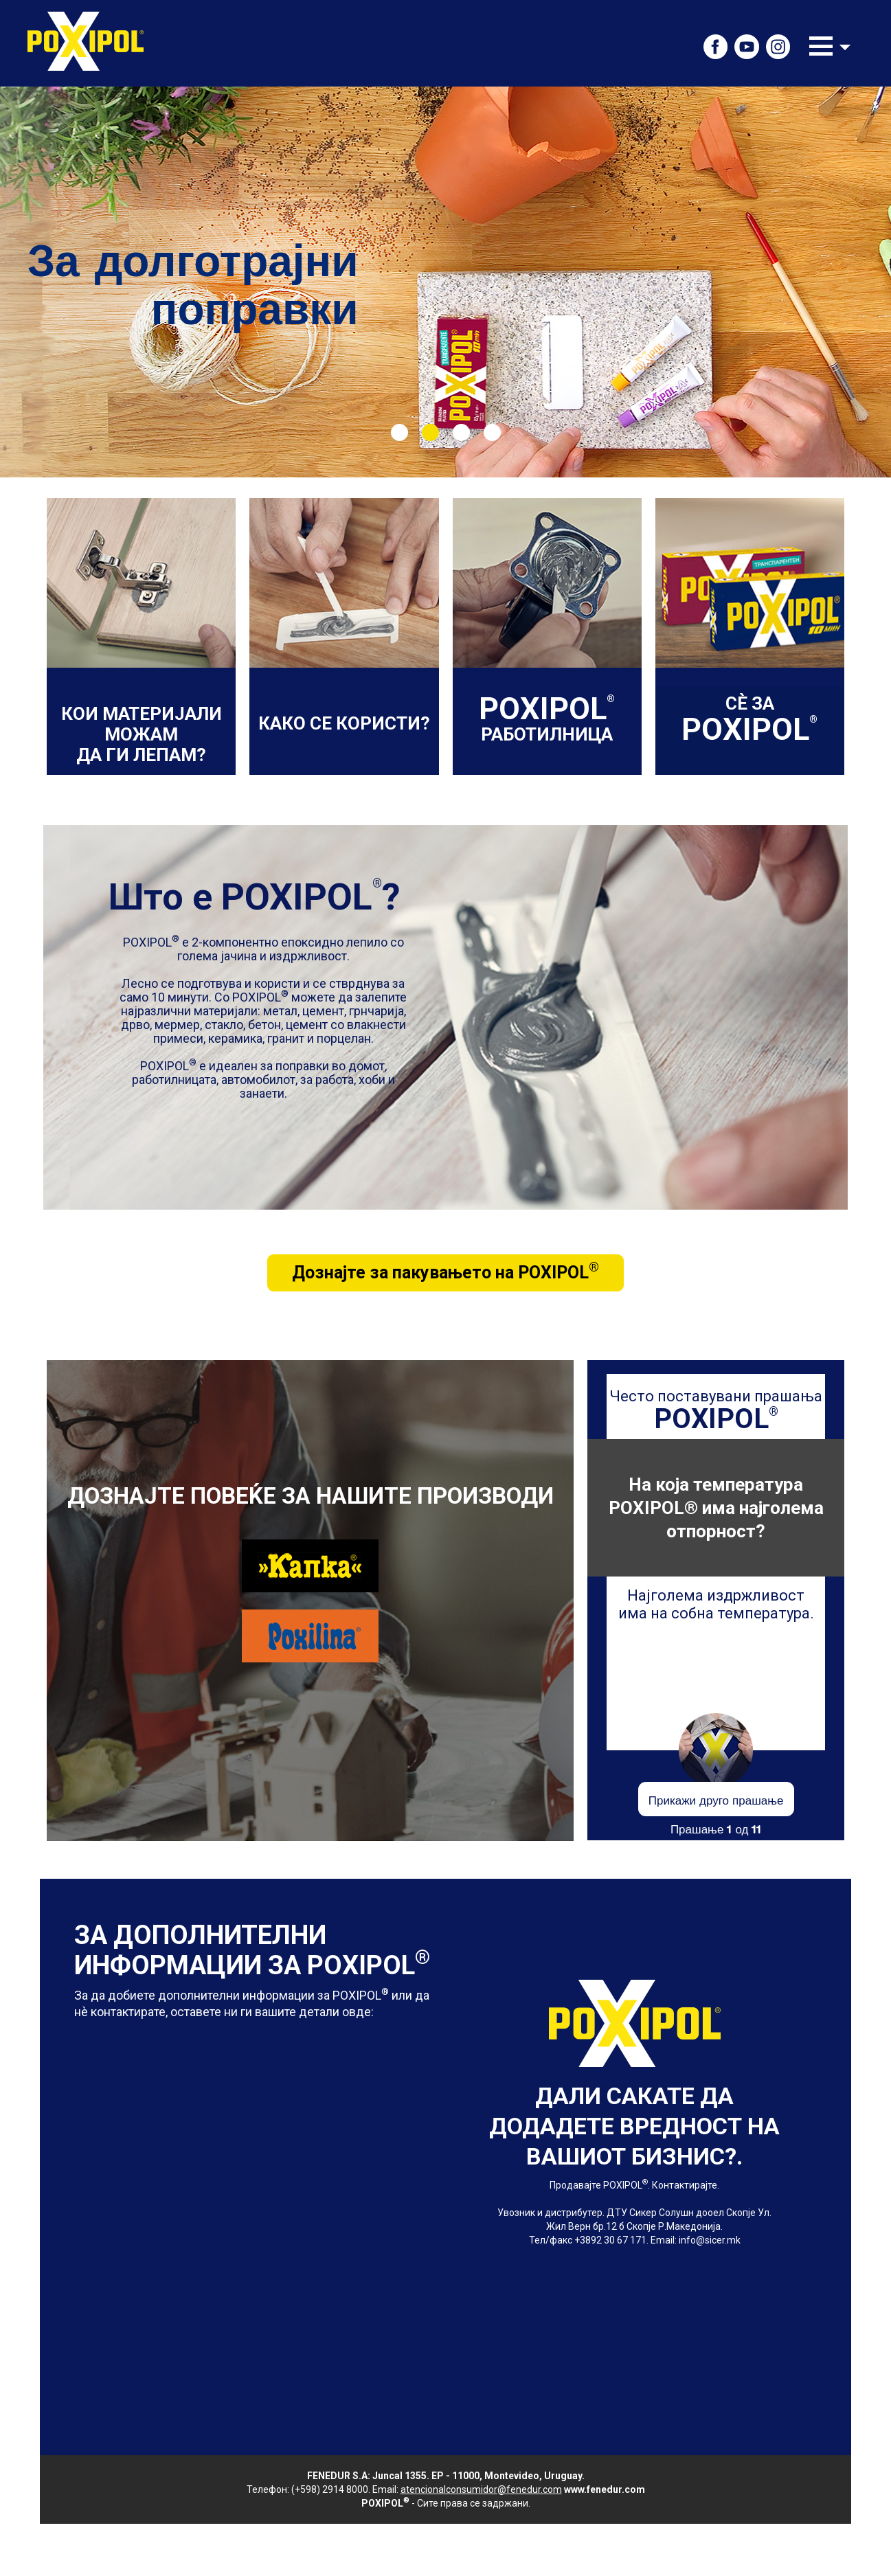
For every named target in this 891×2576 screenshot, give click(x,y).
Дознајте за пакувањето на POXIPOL (445, 1271)
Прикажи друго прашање (716, 1799)
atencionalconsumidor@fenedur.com (481, 2489)
